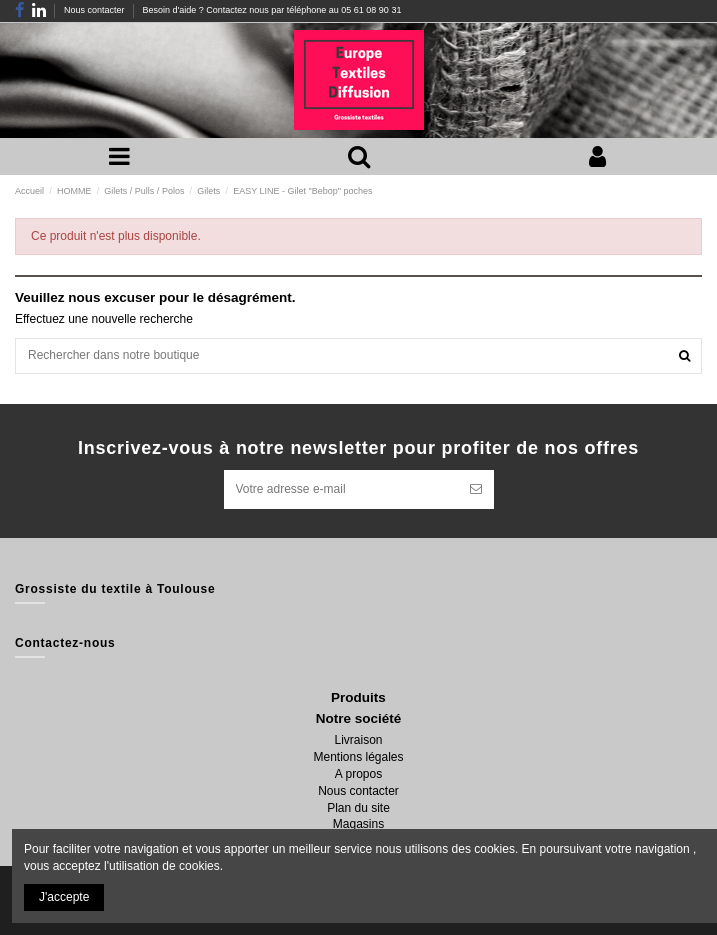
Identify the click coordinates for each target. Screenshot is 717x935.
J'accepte (64, 897)
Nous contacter (95, 10)
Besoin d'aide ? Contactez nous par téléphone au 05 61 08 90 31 (271, 10)
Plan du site (358, 808)
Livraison (358, 740)
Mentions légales (358, 757)
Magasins (358, 824)
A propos (358, 774)
